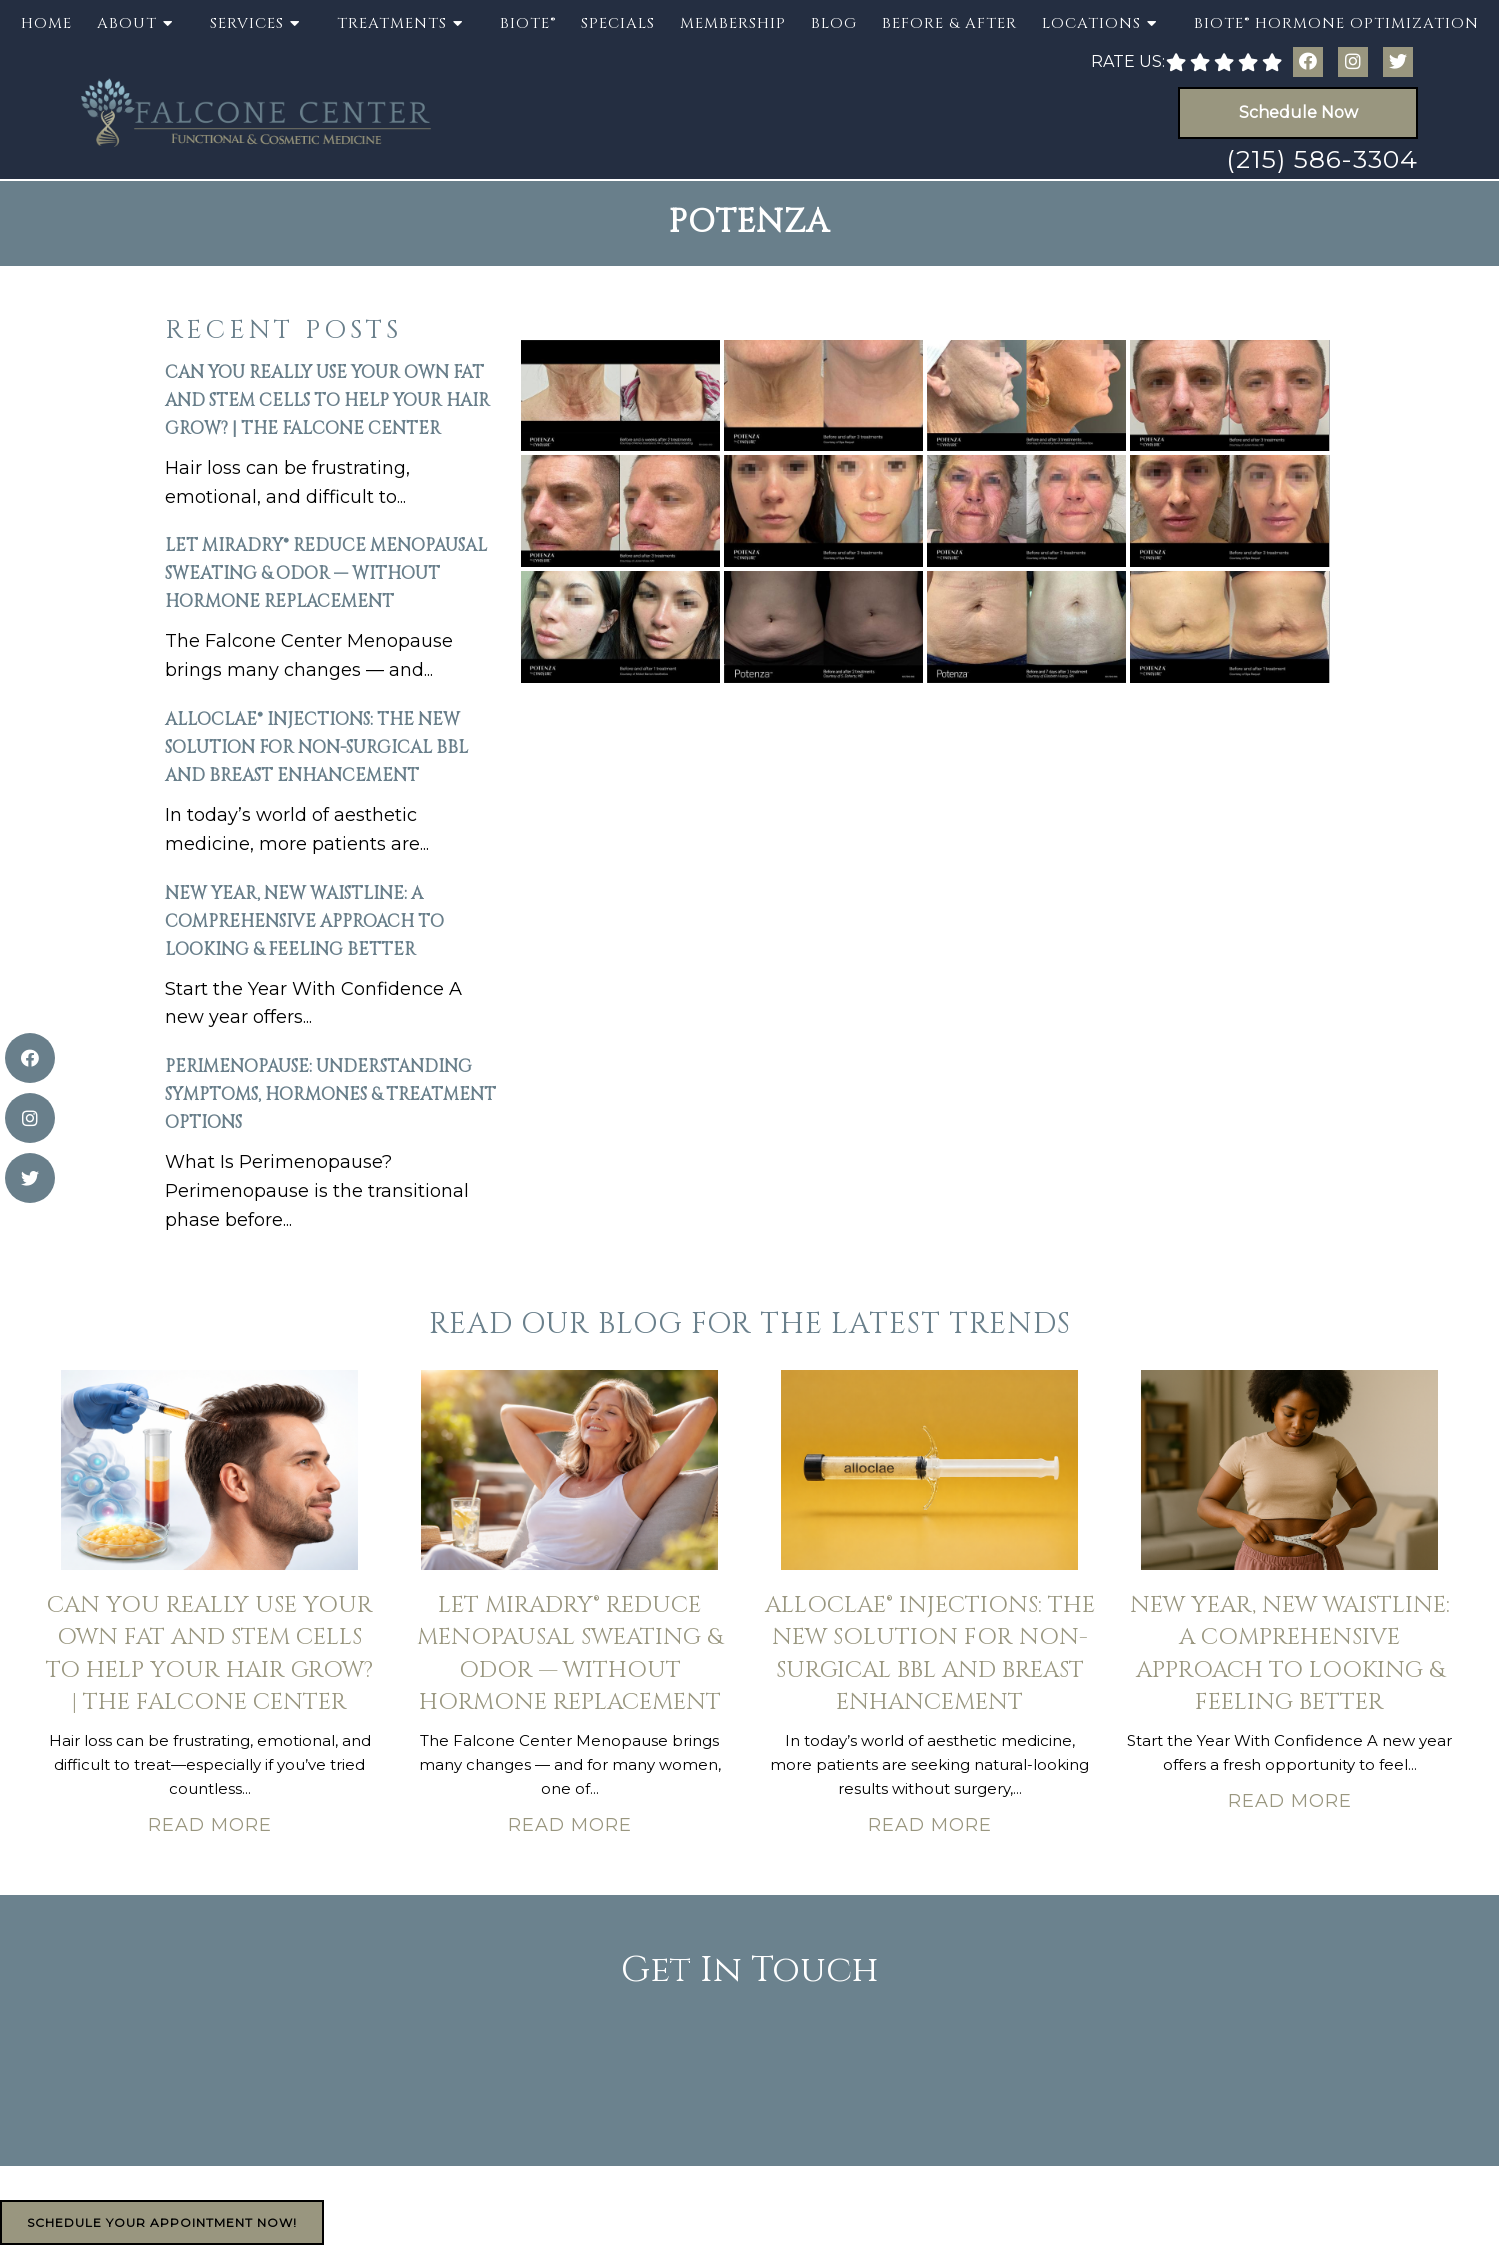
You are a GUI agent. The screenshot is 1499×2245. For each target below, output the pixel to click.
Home (46, 23)
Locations (1091, 23)
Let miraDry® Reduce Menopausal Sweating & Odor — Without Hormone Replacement (326, 573)
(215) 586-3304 (1322, 159)
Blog (834, 23)
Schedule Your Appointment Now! (162, 2222)
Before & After (949, 23)
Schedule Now (1298, 112)
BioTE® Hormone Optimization (1336, 23)
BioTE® (528, 23)
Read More (210, 1825)
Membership (733, 23)
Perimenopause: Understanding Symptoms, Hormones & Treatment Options (330, 1094)
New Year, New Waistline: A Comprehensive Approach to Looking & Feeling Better (304, 921)
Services (247, 23)
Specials (618, 23)
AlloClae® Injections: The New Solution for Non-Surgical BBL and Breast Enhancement (316, 747)
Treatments (392, 23)
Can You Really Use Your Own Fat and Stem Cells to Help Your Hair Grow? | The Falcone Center (327, 400)
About (127, 23)
